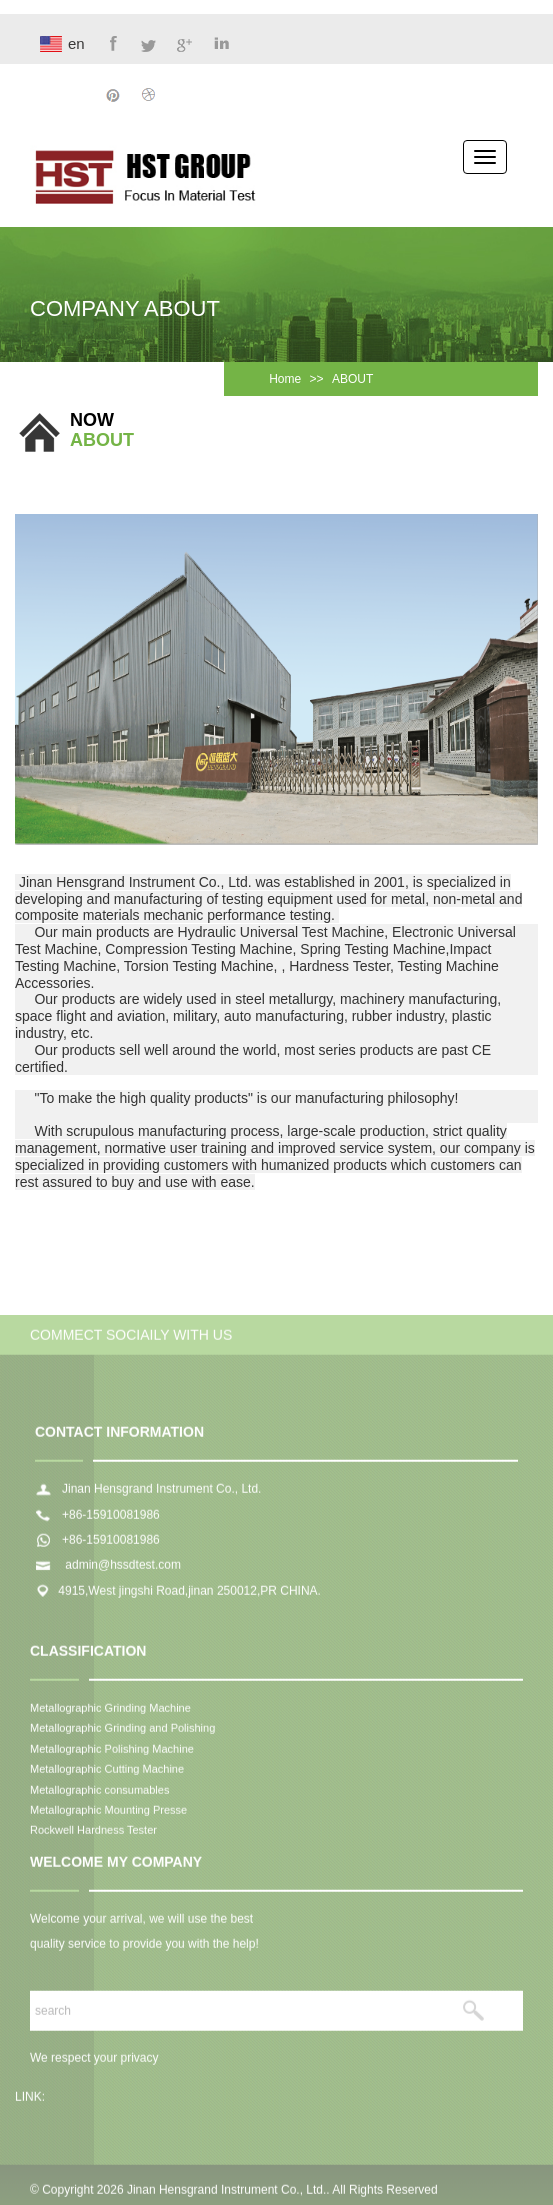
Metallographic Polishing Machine (112, 1752)
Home (285, 379)
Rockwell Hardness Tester (93, 1834)
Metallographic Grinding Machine (110, 1711)
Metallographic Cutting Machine (107, 1773)
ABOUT (352, 379)
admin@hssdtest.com (121, 1569)
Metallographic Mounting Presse (108, 1813)
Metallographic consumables (99, 1793)
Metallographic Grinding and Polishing (122, 1732)
